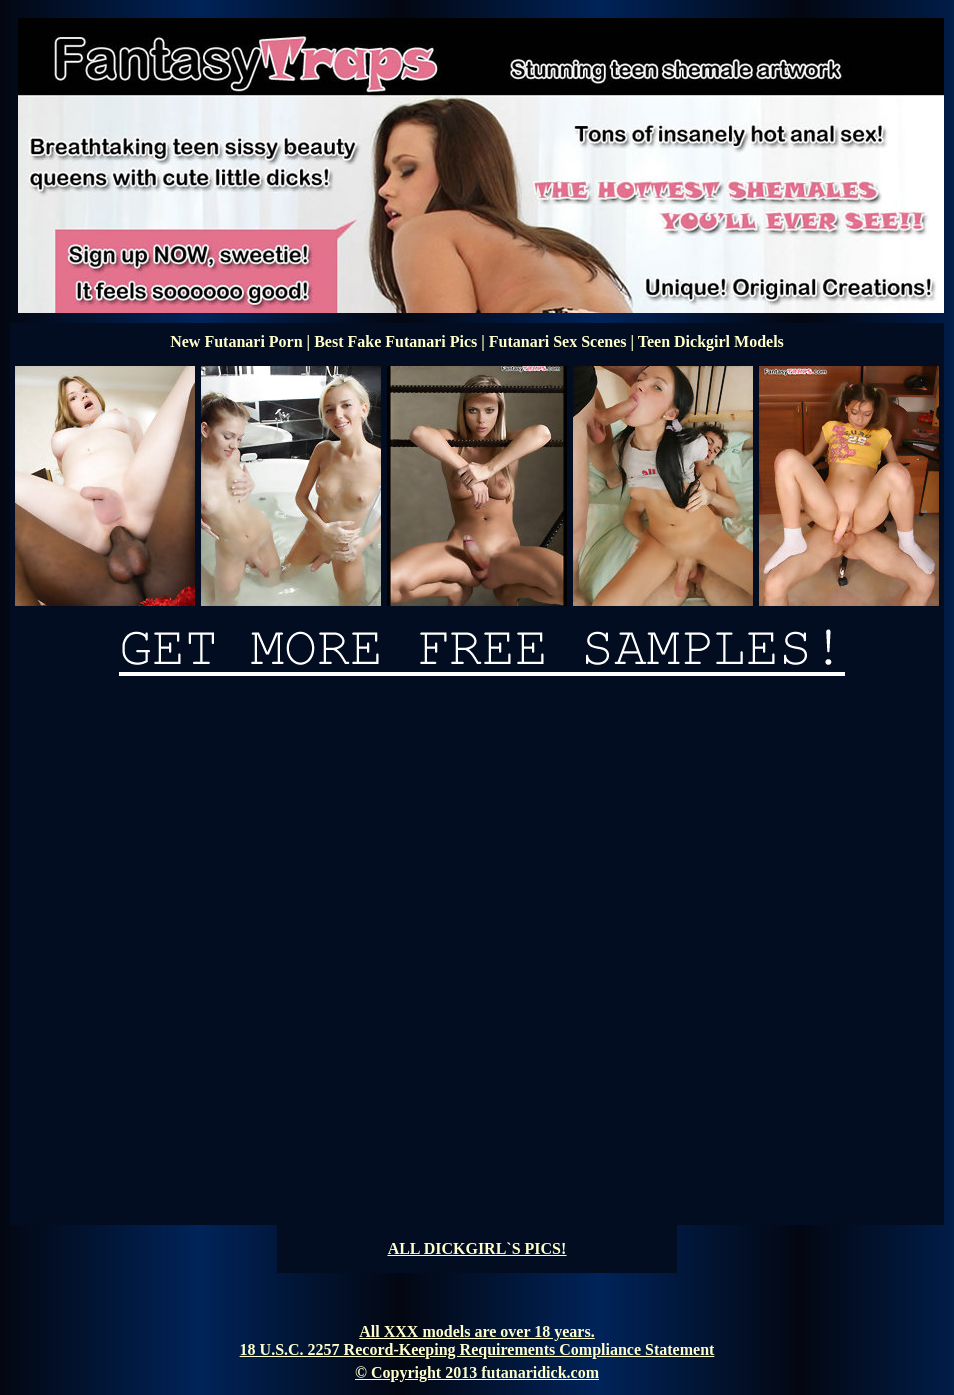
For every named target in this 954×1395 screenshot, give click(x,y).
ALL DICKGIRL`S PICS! (477, 1248)
